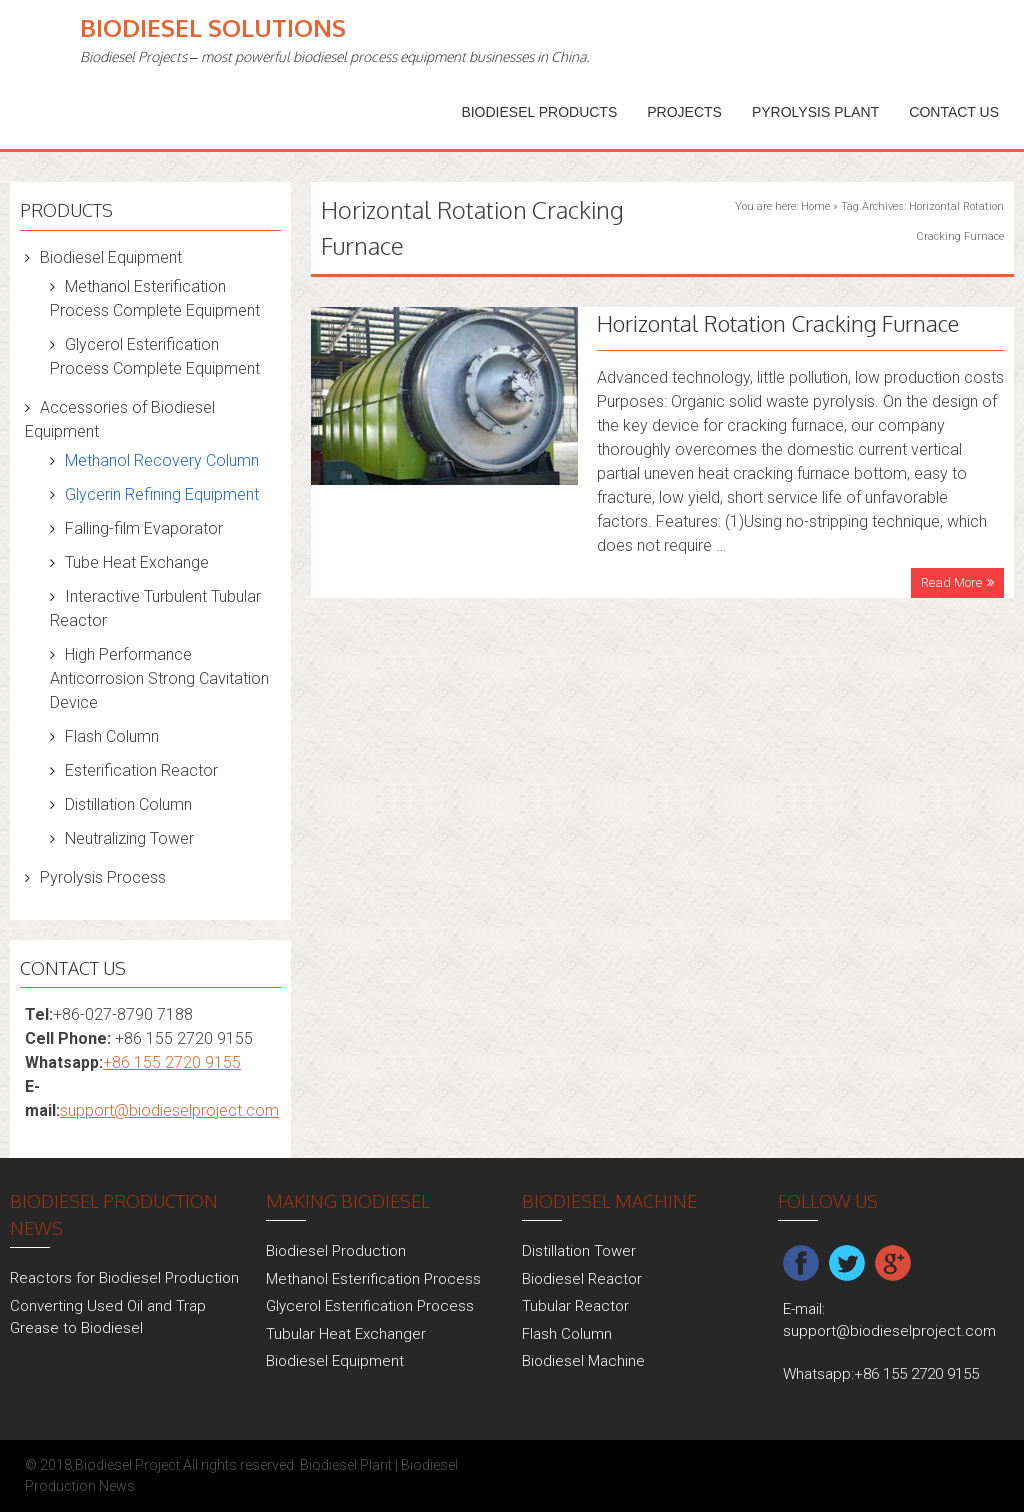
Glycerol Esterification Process (370, 1306)
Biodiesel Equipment (111, 257)
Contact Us (954, 112)
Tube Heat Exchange (137, 562)
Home (815, 206)
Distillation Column (128, 804)
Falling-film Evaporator (144, 528)
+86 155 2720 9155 (172, 1062)
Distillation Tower (579, 1251)
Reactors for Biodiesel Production (124, 1278)
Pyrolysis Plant (815, 112)
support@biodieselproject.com (169, 1110)
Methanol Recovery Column (162, 460)
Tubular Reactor (575, 1306)
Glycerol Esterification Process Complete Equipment (155, 356)
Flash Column (112, 736)
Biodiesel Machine (583, 1361)
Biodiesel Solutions (213, 27)
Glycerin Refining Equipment (162, 494)
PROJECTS (684, 112)
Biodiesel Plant (346, 1465)
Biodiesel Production (336, 1251)
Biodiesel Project (127, 1465)
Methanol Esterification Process (373, 1279)
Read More (951, 582)
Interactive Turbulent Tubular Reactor (155, 608)
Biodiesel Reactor (582, 1279)
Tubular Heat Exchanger (346, 1334)
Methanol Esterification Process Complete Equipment (155, 298)
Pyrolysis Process (103, 877)
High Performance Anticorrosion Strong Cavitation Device (159, 678)
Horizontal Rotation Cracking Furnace (778, 323)
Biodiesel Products (539, 112)
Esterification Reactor (141, 770)
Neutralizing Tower (129, 838)
